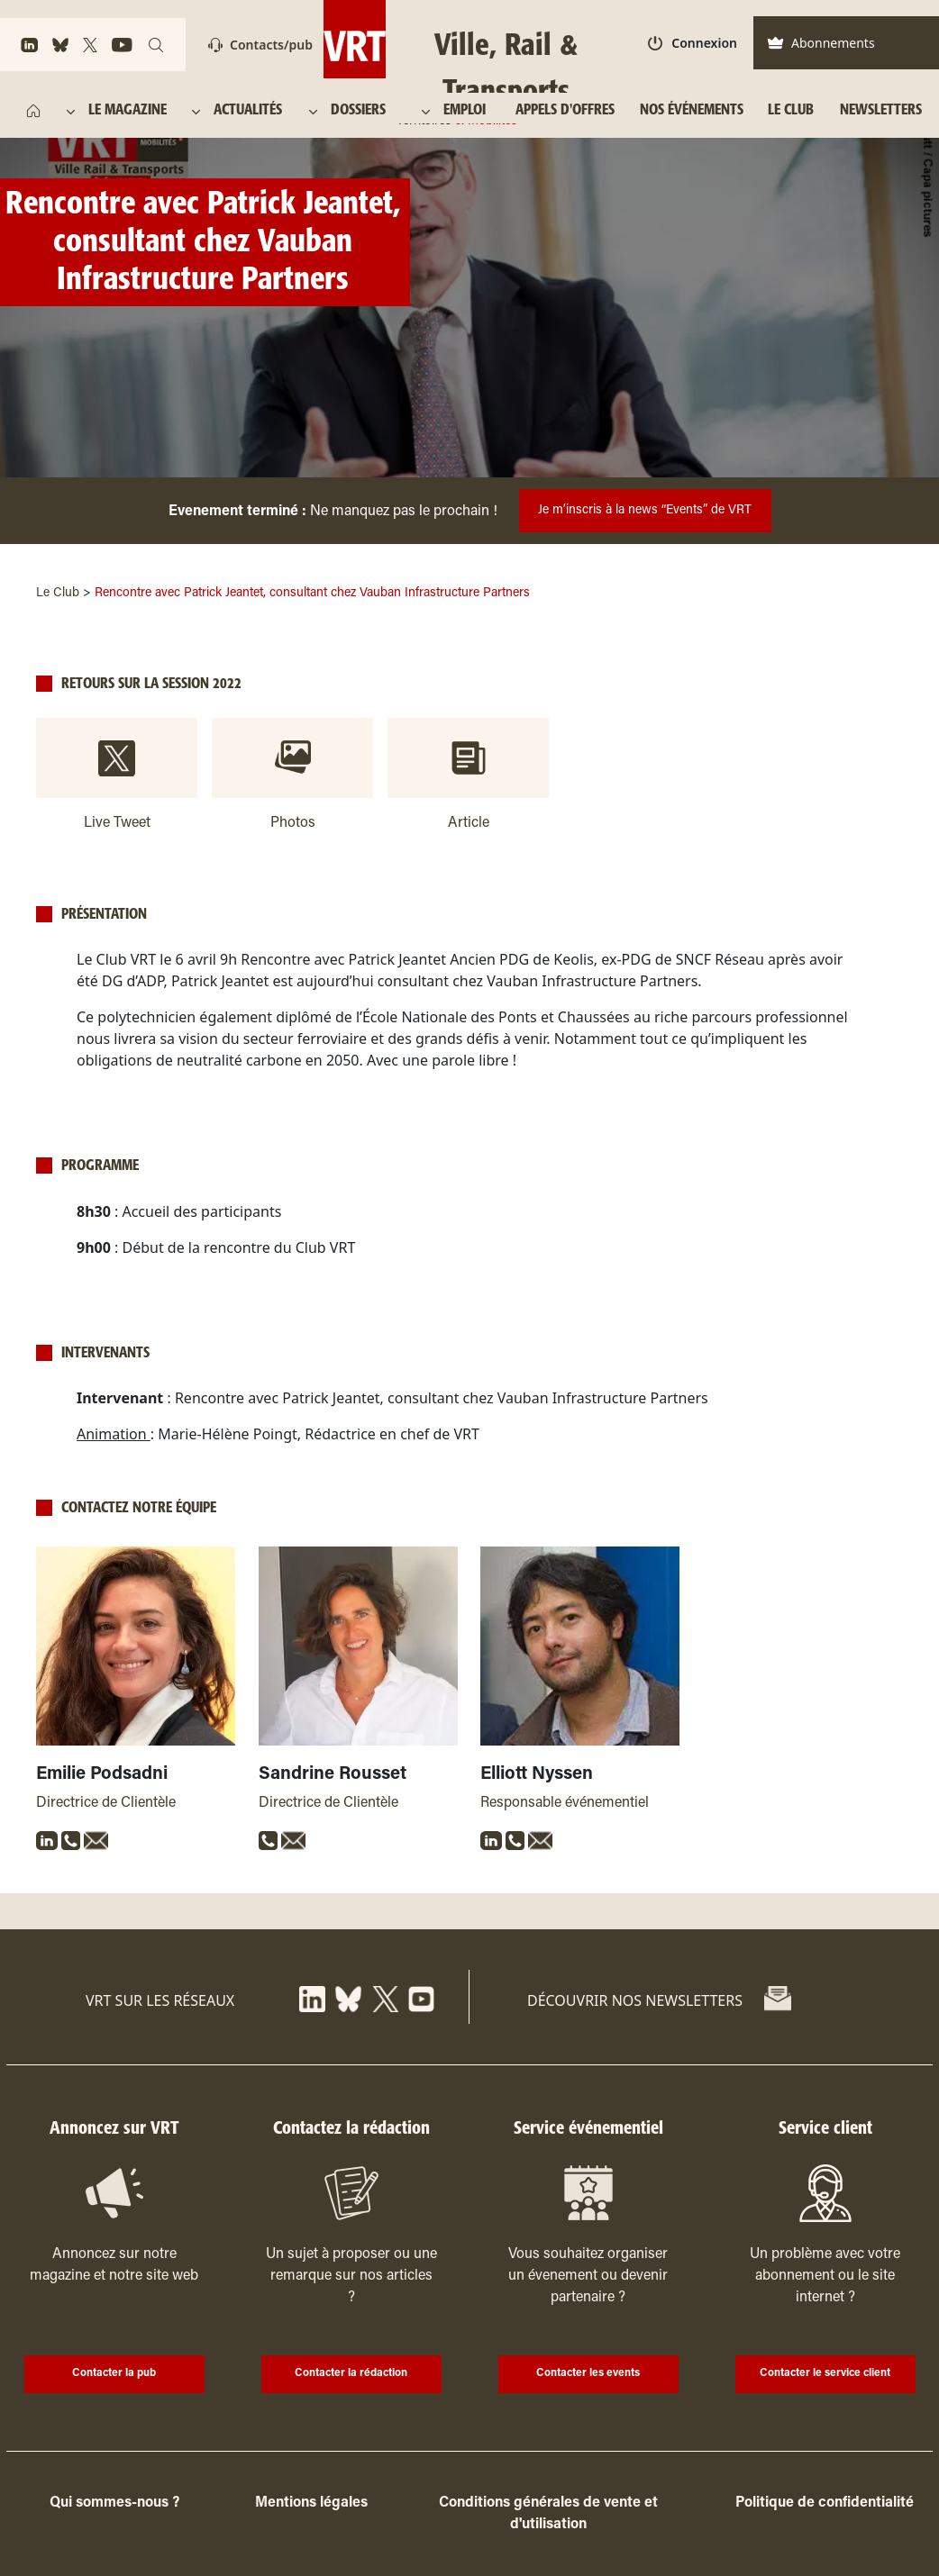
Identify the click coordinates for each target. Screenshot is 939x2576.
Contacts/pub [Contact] (260, 44)
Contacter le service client (825, 2373)
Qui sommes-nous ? (114, 2503)
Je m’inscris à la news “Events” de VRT (645, 510)
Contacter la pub (114, 2373)
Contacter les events (588, 2373)
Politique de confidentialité (824, 2503)
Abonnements (821, 42)
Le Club (57, 593)
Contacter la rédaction (351, 2373)
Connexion (692, 42)
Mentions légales (311, 2503)
